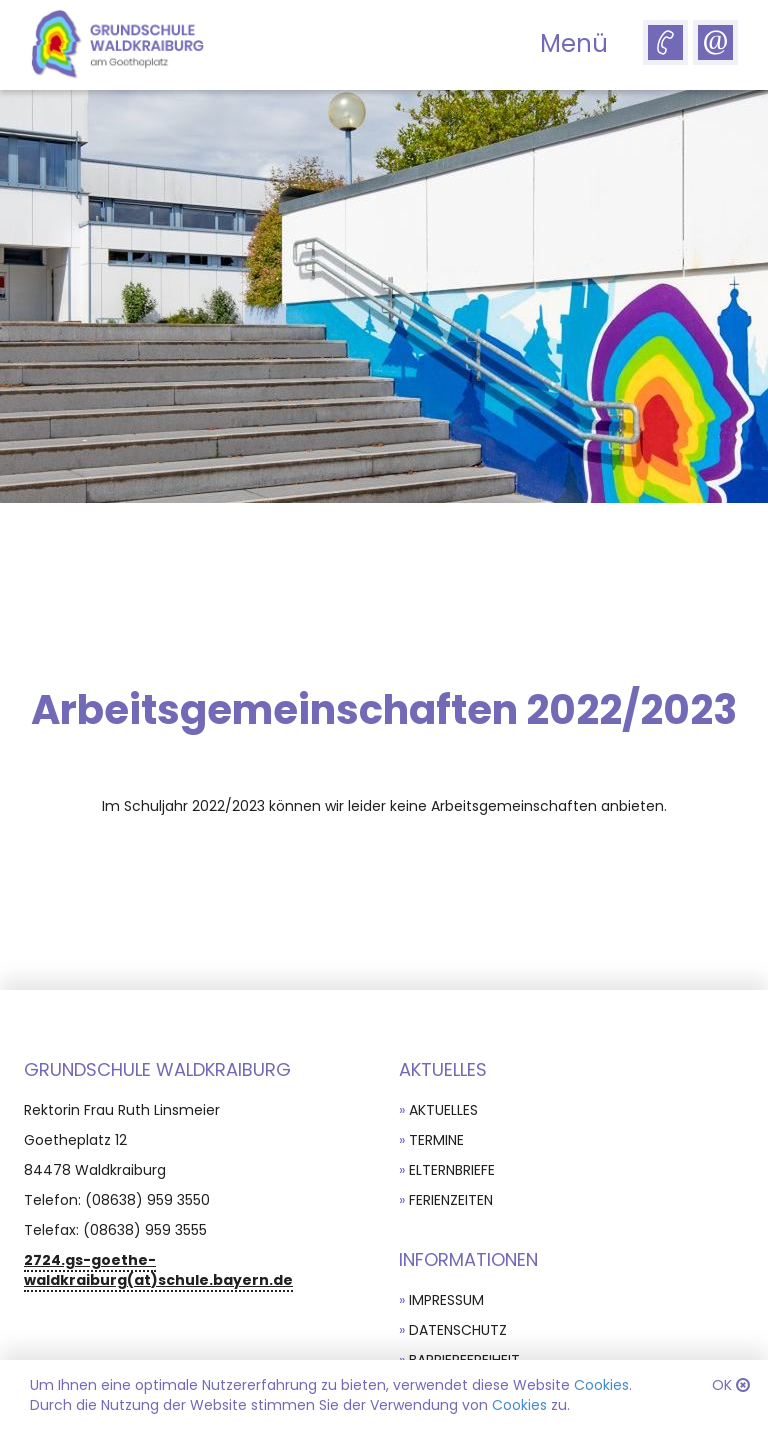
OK (722, 1385)
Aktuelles (443, 1110)
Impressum (446, 1300)
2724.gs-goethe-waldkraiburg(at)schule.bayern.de (158, 1270)
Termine (436, 1140)
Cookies (601, 1385)
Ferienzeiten (451, 1200)
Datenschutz (458, 1330)
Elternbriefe (452, 1170)
